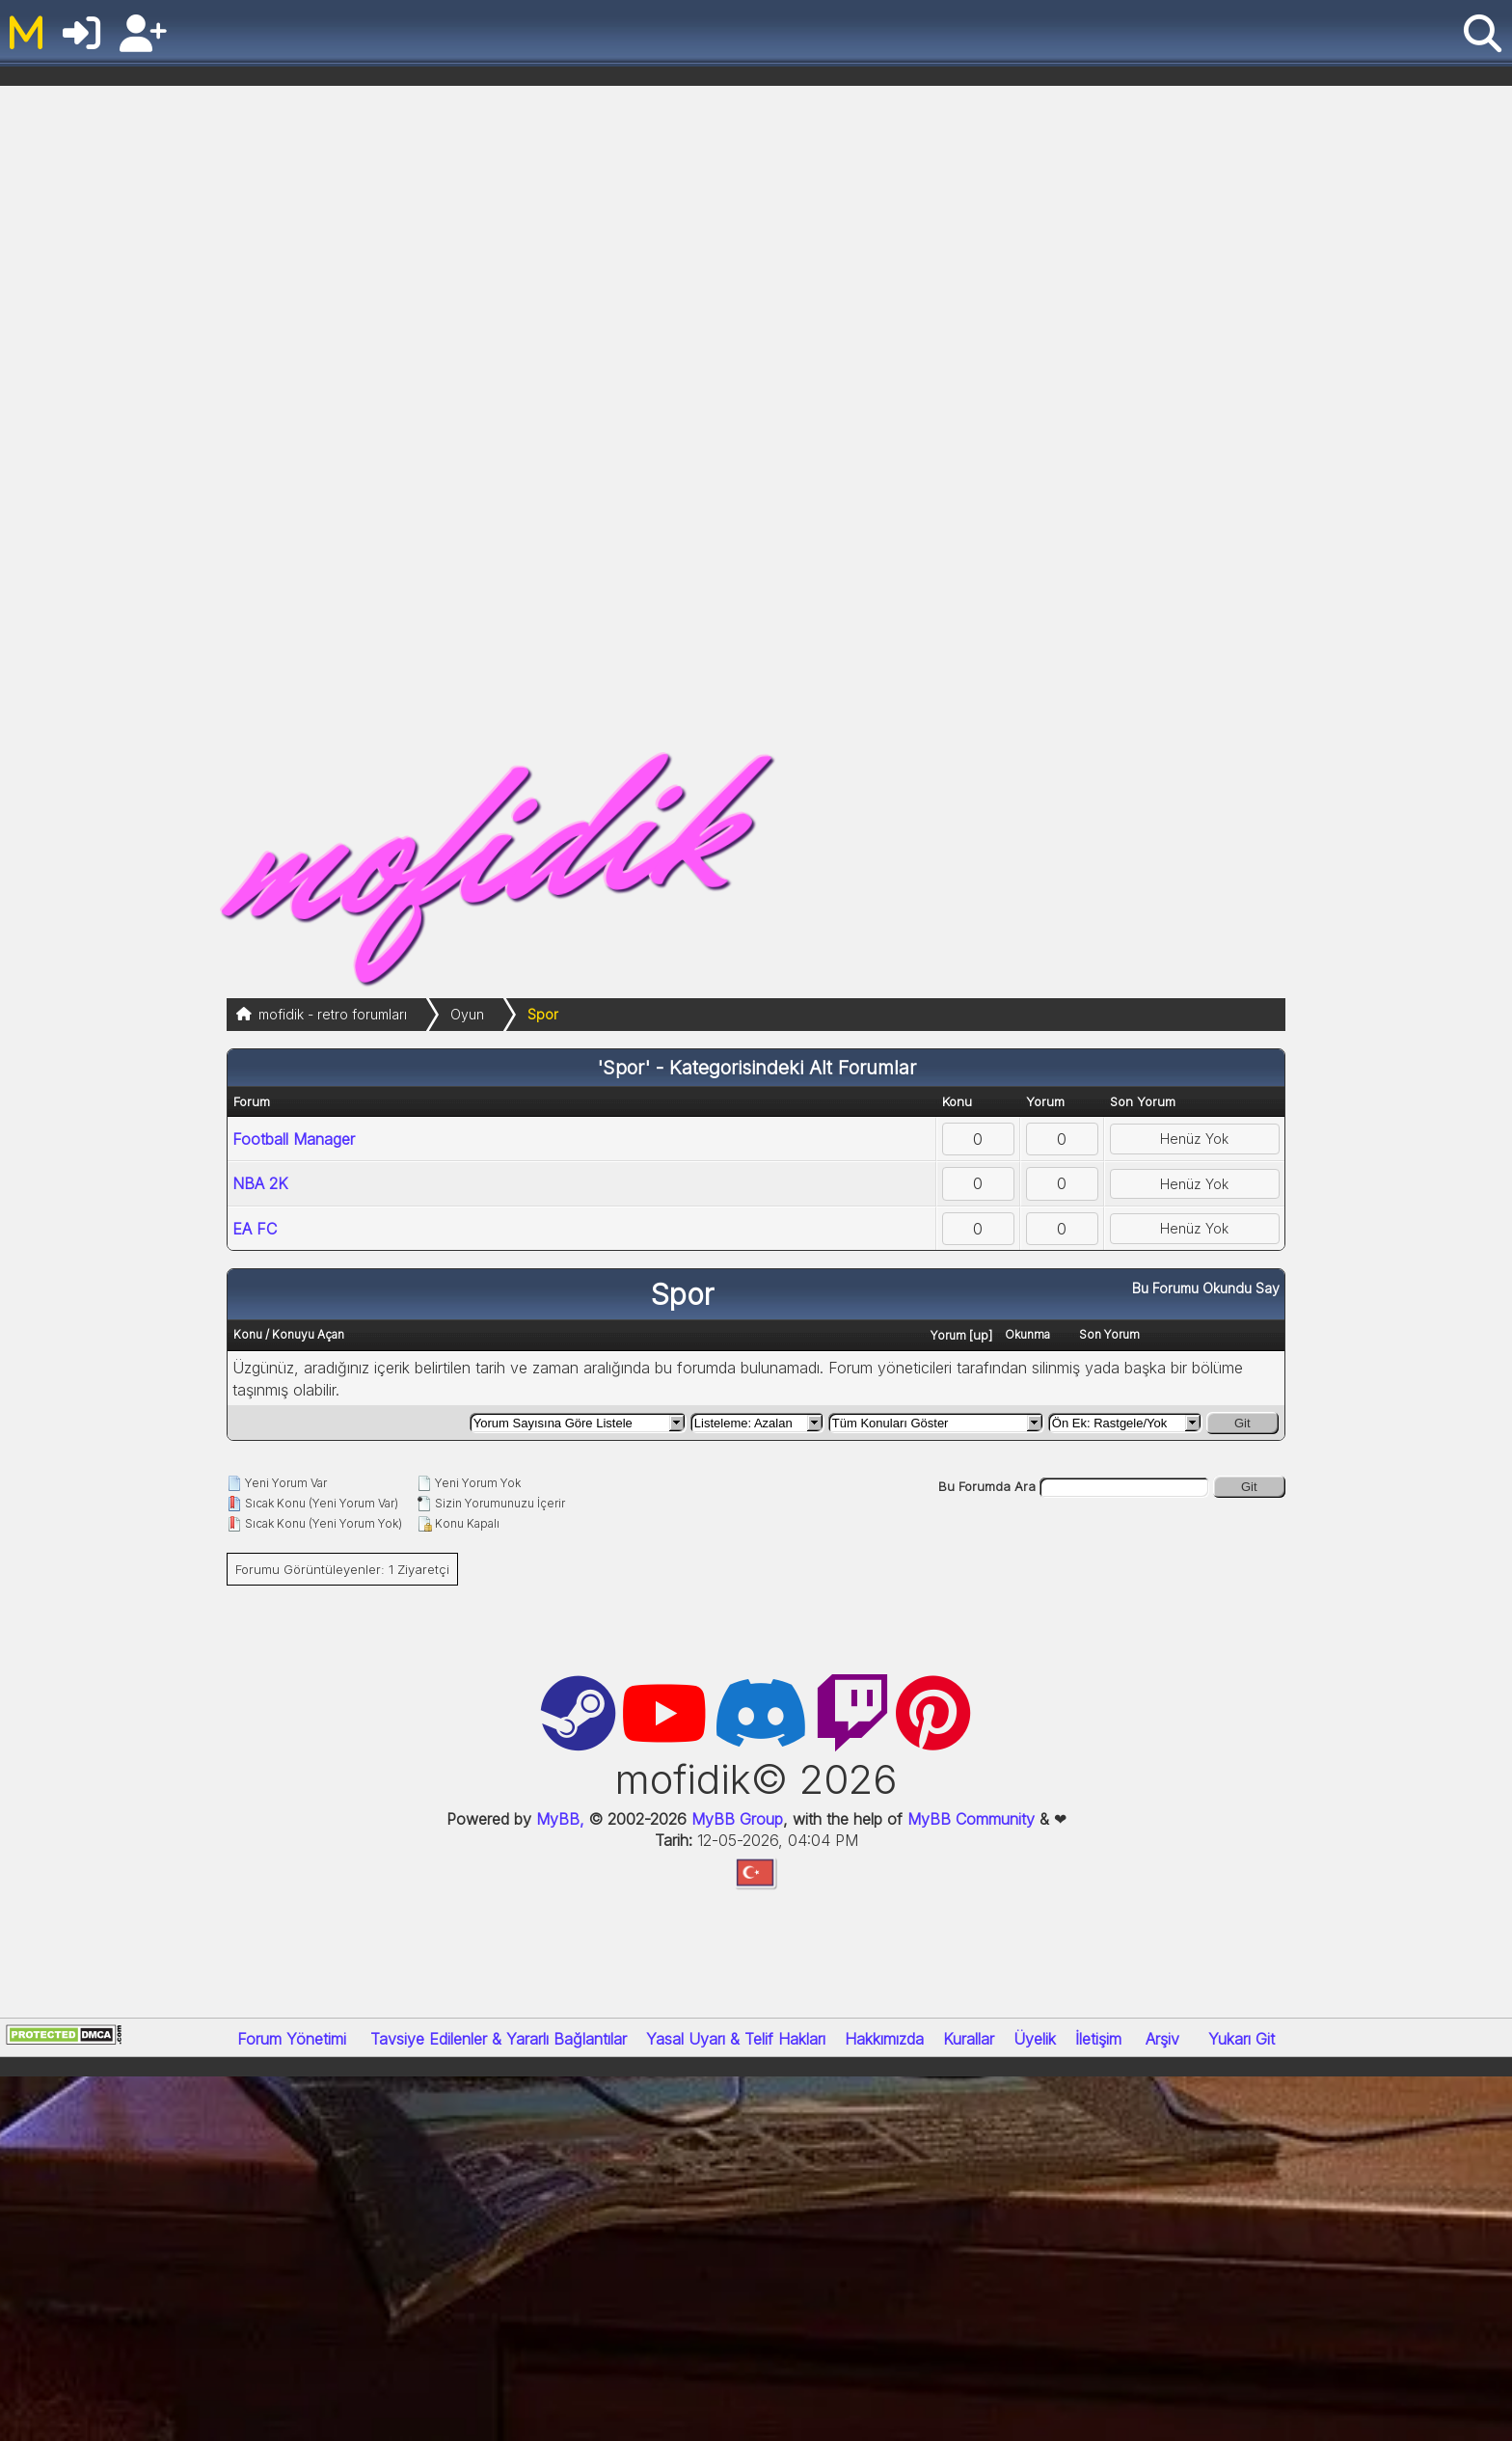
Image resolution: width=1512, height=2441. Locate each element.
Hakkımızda (884, 2038)
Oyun (467, 1014)
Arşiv (1162, 2038)
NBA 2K (260, 1183)
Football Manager (293, 1139)
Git (1242, 1423)
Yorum (948, 1335)
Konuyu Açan (308, 1334)
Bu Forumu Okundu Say (1206, 1288)
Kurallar (968, 2038)
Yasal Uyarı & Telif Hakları (735, 2038)
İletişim (1098, 2038)
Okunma (1027, 1334)
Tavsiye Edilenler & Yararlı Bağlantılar (498, 2038)
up (980, 1335)
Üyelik (1034, 2038)
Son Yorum (1109, 1334)
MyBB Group (735, 1819)
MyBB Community (971, 1819)
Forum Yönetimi (291, 2038)
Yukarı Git (1241, 2038)
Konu (247, 1334)
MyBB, (560, 1819)
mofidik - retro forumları (332, 1014)
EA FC (254, 1228)
